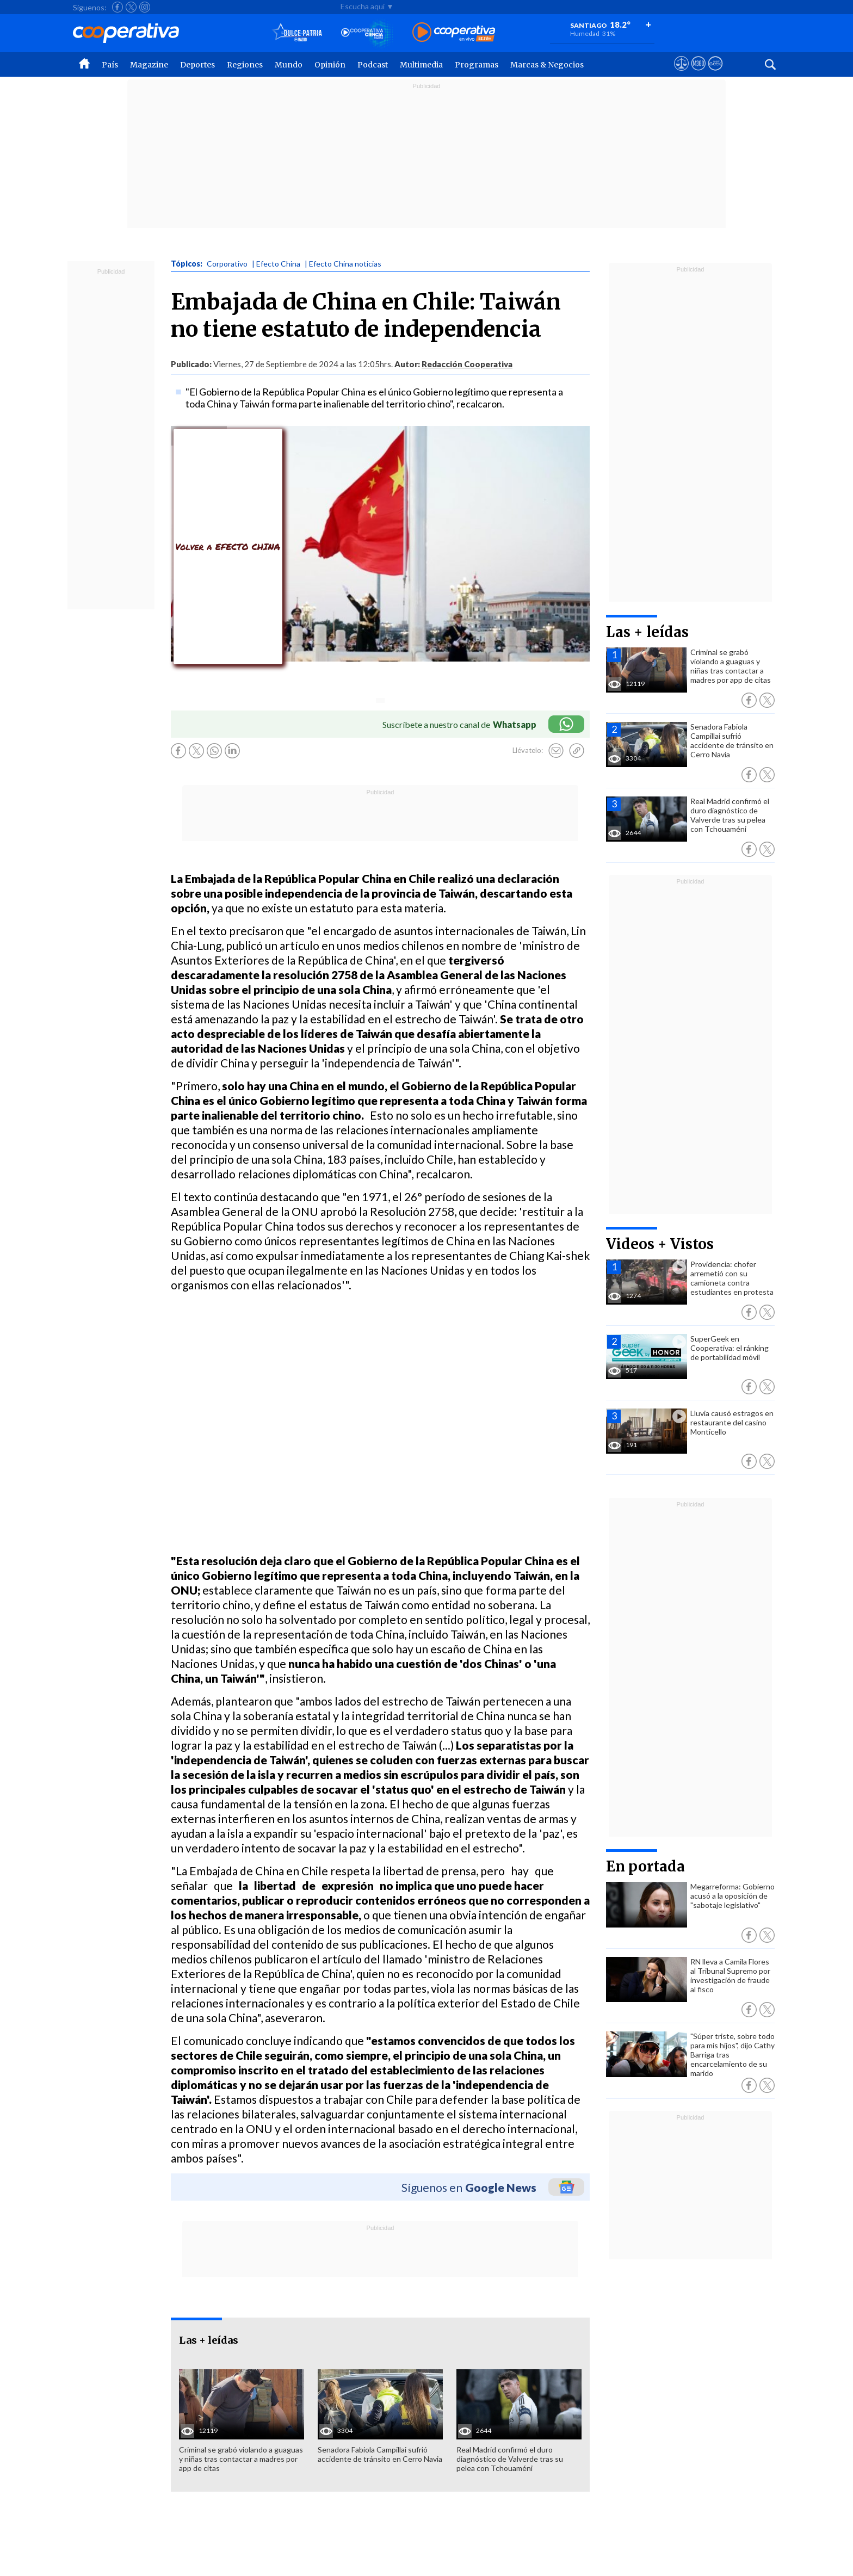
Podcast (372, 65)
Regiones (245, 65)
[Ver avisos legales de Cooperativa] (681, 73)
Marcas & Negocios (547, 65)
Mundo (288, 65)
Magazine (149, 65)
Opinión (329, 65)
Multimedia (421, 65)
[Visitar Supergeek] (715, 73)
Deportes (197, 65)
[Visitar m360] (698, 73)
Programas (476, 65)
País (110, 65)
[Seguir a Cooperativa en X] (131, 7)
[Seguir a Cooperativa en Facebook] (117, 7)
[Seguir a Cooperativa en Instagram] (144, 7)
